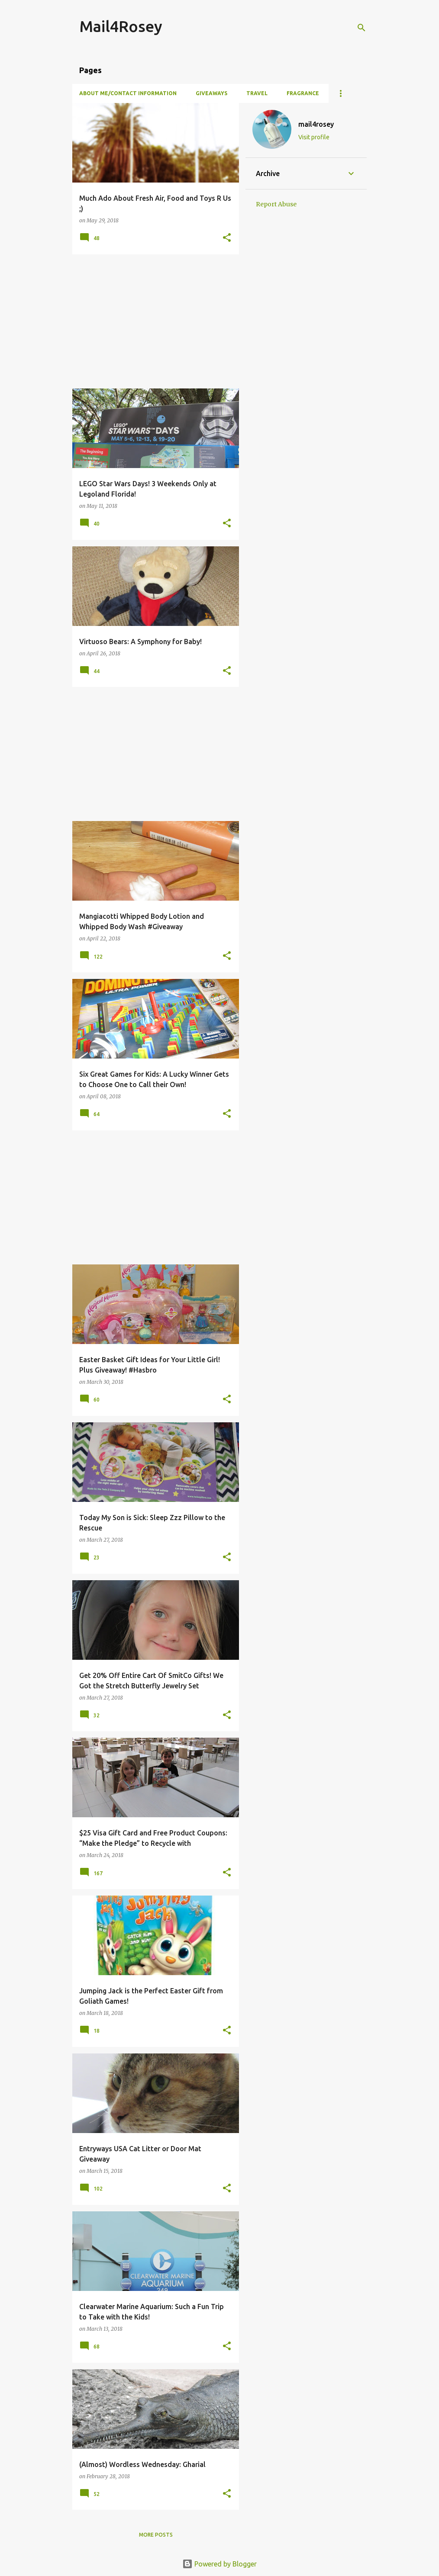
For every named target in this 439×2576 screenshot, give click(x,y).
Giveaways (211, 93)
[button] (227, 238)
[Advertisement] (152, 321)
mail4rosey (316, 124)
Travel (257, 93)
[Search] (361, 27)
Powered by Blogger (219, 2564)
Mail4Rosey (120, 26)
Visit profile (313, 137)
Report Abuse (276, 204)
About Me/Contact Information (128, 93)
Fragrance (303, 93)
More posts (156, 2535)
